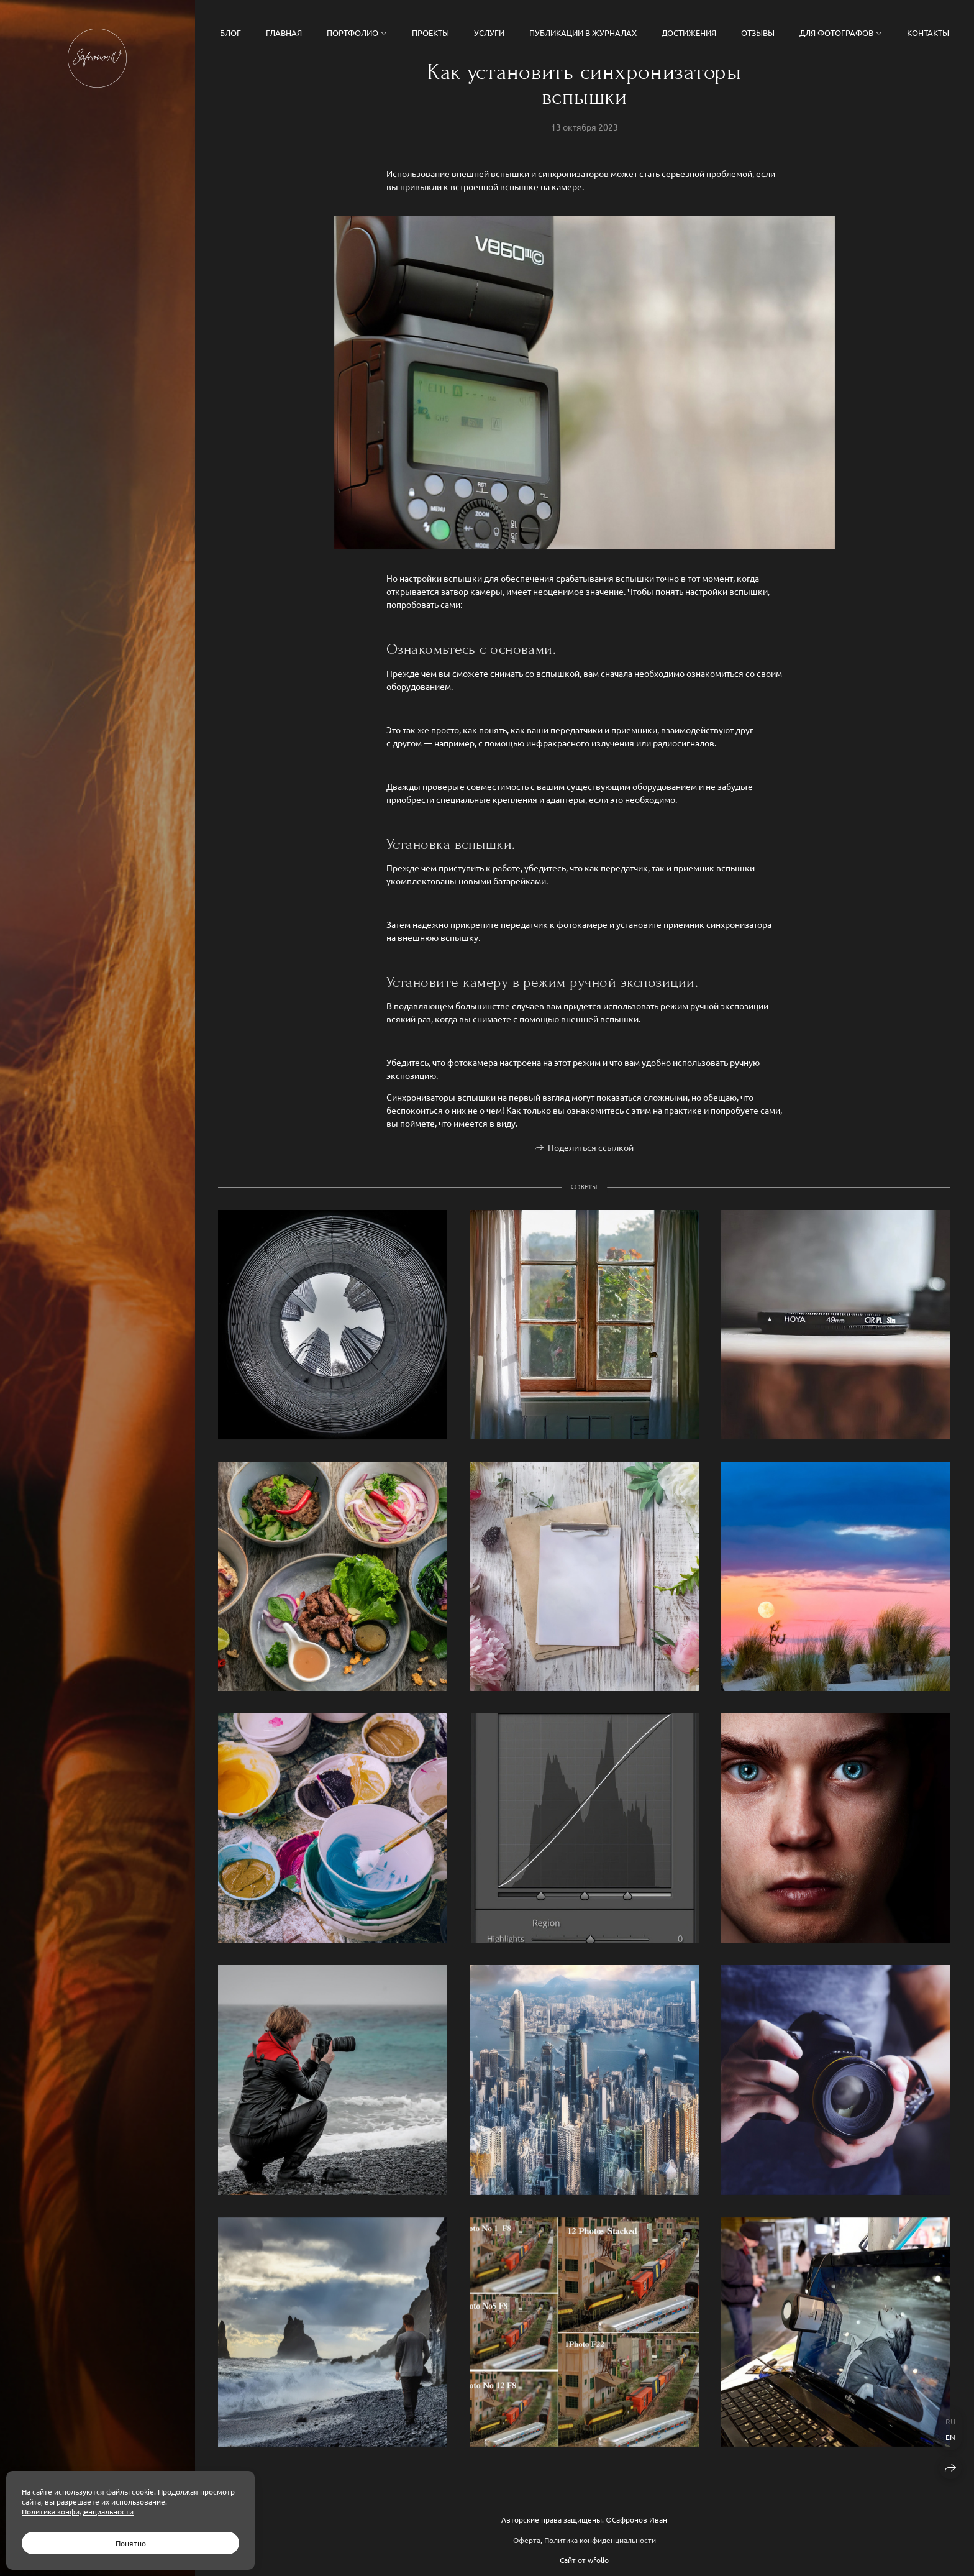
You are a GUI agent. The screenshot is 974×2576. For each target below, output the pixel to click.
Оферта (526, 2540)
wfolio (598, 2560)
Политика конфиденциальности (600, 2540)
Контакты (928, 32)
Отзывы (758, 32)
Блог (230, 32)
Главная (284, 32)
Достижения (689, 32)
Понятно (131, 2543)
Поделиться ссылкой (591, 1149)
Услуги (489, 32)
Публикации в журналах (583, 32)
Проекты (430, 32)
